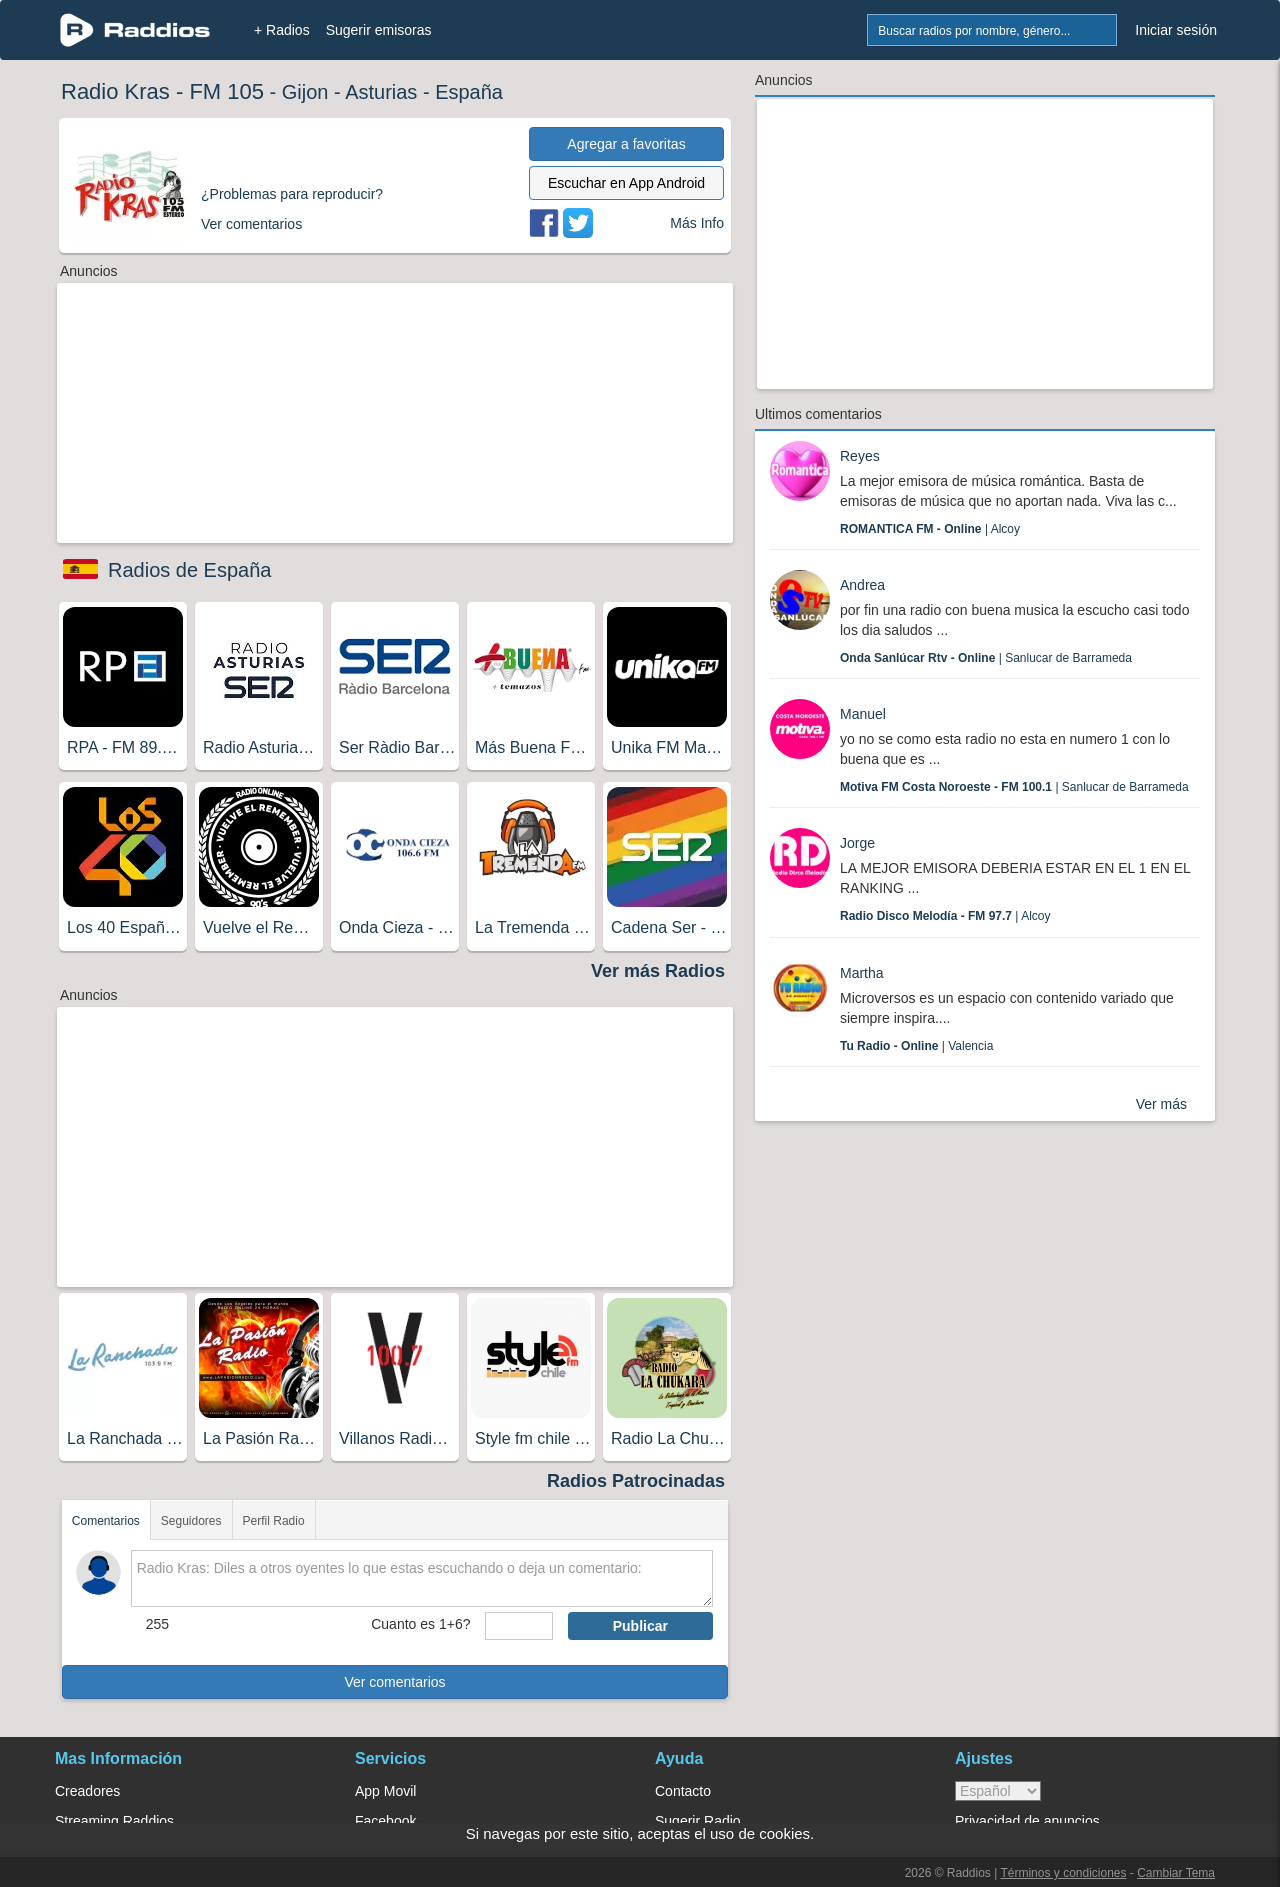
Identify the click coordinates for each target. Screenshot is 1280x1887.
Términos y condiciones (1063, 1873)
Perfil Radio (274, 1521)
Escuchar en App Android (626, 183)
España (469, 92)
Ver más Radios (658, 971)
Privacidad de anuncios (1027, 1821)
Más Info (697, 223)
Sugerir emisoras (379, 30)
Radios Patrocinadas (636, 1481)
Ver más (1161, 1104)
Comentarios (106, 1521)
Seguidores (191, 1521)
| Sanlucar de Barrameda (986, 658)
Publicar (640, 1626)
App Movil (385, 1791)
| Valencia (916, 1046)
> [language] (998, 1791)
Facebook (385, 1821)
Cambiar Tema (1176, 1873)
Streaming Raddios (114, 1821)
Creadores (87, 1791)
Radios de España (189, 570)
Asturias (381, 92)
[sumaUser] (518, 1626)
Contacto (683, 1791)
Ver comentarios (394, 1682)
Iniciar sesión (1176, 30)
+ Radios (282, 30)
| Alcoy (930, 529)
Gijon (305, 92)
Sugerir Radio (698, 1821)
